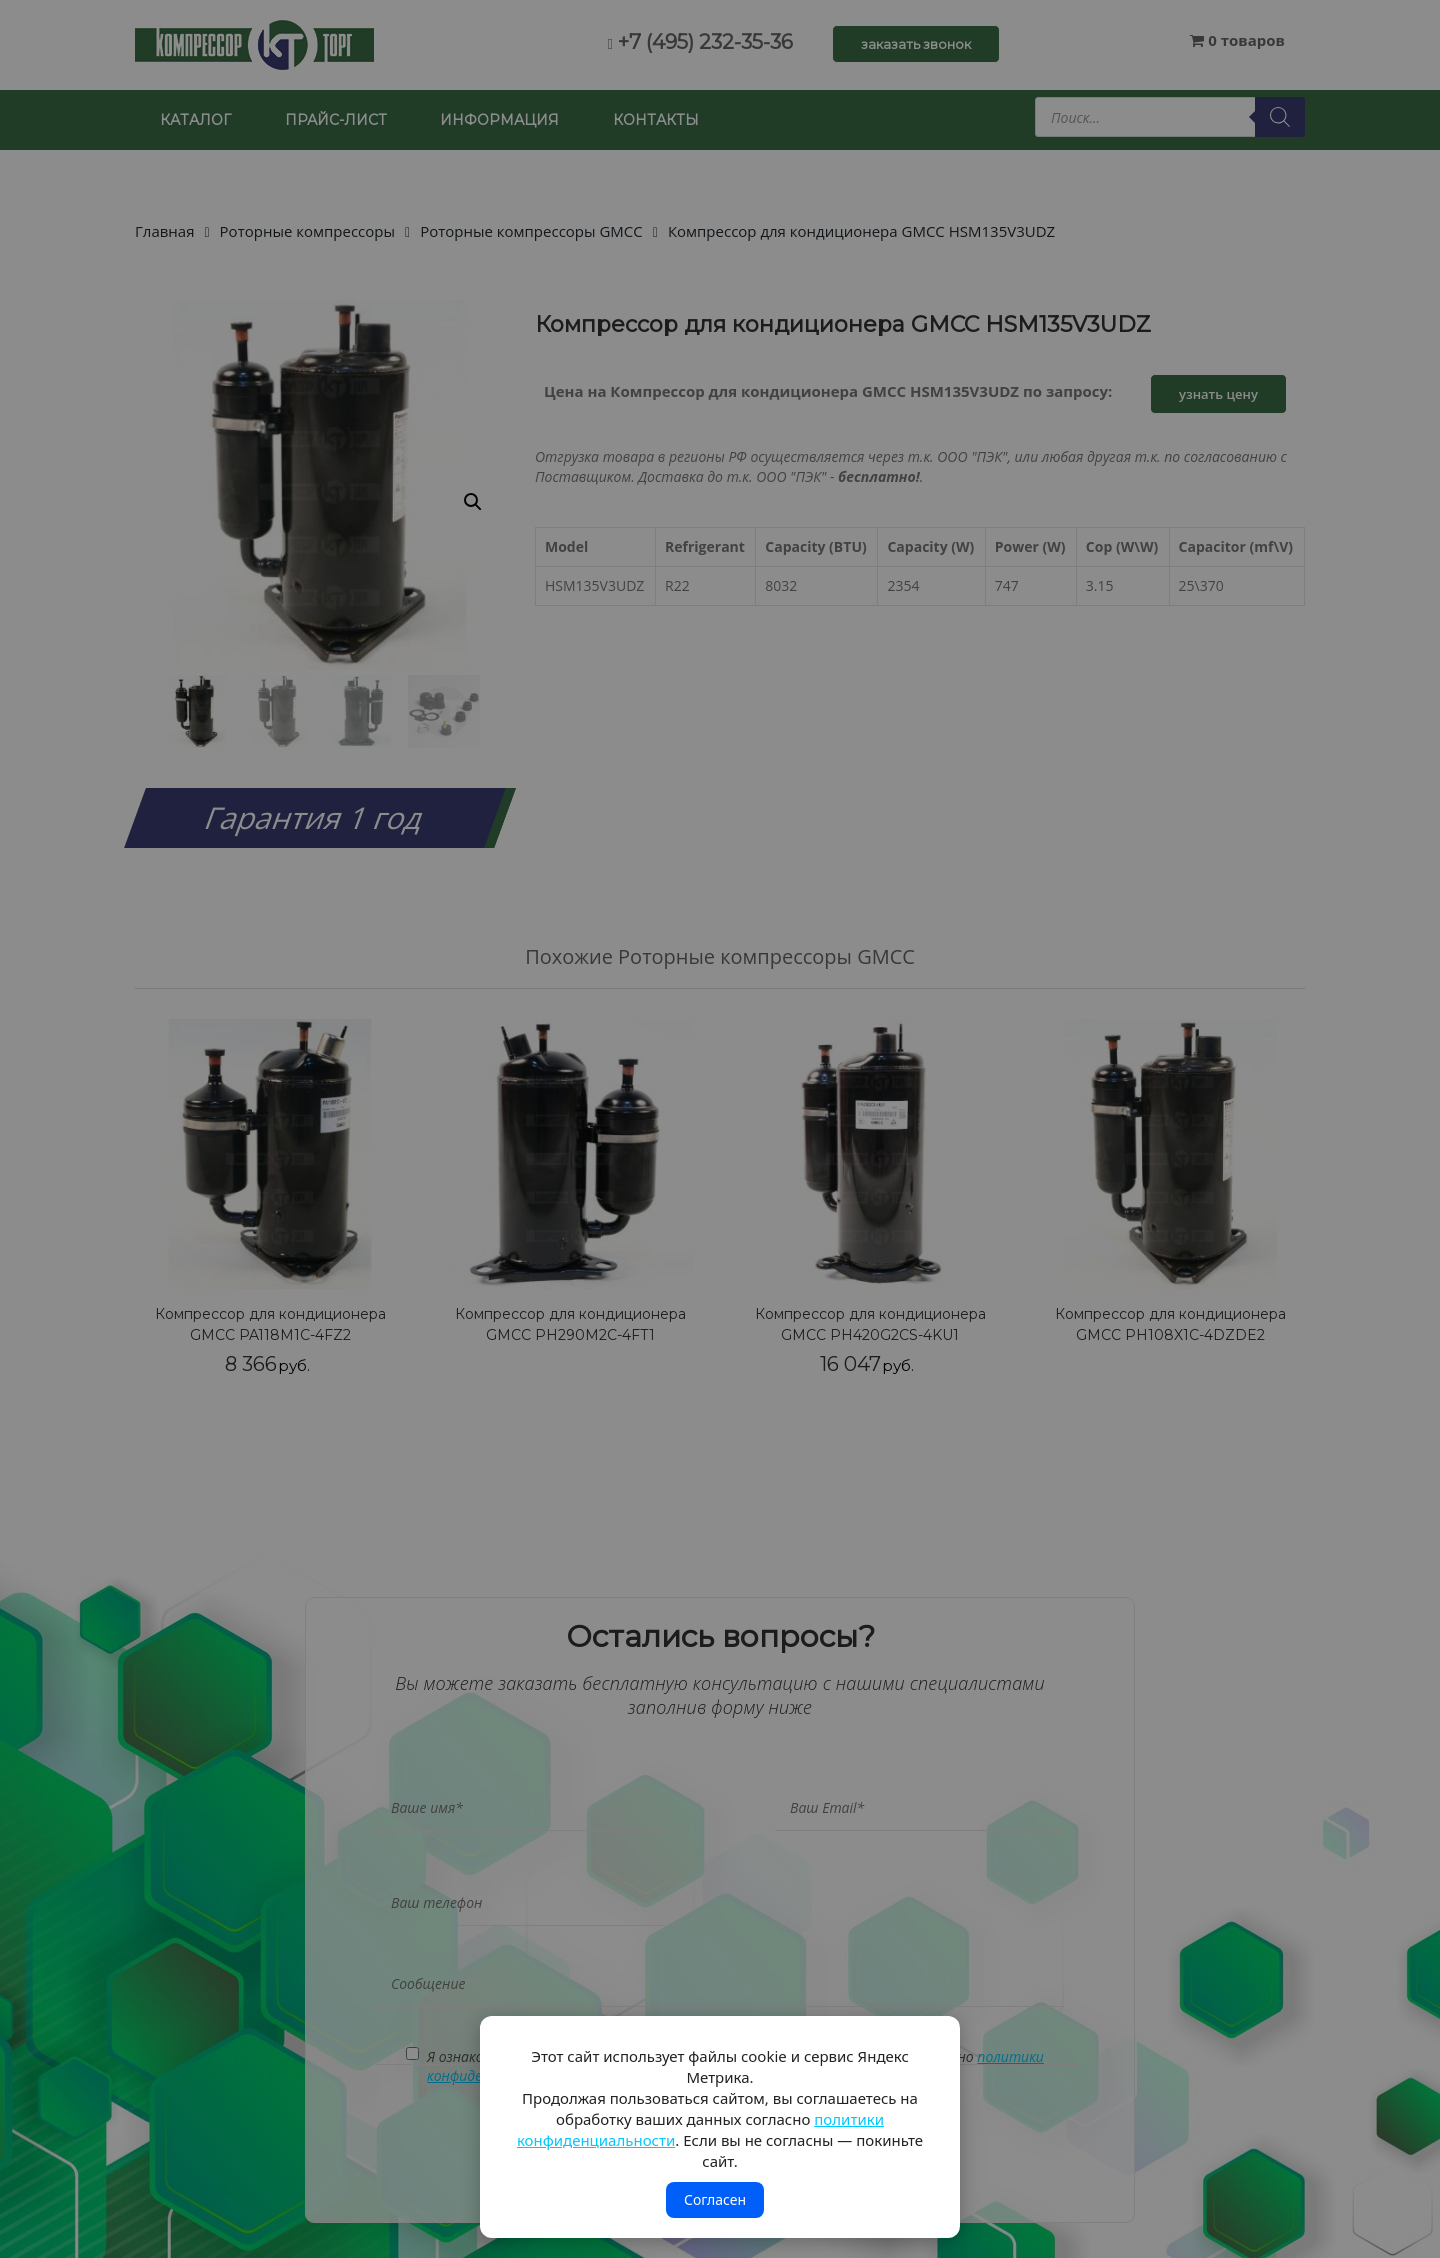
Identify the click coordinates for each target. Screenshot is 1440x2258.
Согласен (715, 2199)
